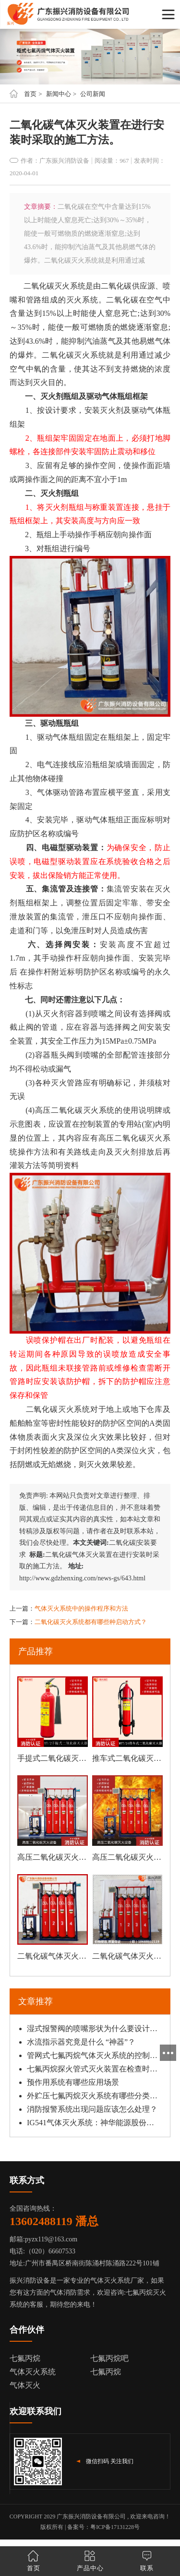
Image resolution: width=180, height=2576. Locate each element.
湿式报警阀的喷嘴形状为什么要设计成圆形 (92, 2028)
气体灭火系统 (33, 2372)
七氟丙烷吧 (109, 2358)
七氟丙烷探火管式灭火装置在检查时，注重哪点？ (92, 2069)
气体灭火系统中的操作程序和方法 (81, 1608)
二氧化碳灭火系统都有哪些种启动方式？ (91, 1621)
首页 (30, 93)
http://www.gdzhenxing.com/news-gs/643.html (82, 1578)
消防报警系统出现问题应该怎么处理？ (92, 2109)
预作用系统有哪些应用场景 (73, 2082)
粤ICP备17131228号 (115, 2527)
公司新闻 (92, 93)
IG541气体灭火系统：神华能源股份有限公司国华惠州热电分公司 (92, 2123)
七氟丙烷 (25, 2358)
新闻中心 (58, 93)
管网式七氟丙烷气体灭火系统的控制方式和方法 (92, 2055)
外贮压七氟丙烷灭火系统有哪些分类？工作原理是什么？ (92, 2096)
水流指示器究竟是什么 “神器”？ (81, 2042)
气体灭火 (25, 2385)
